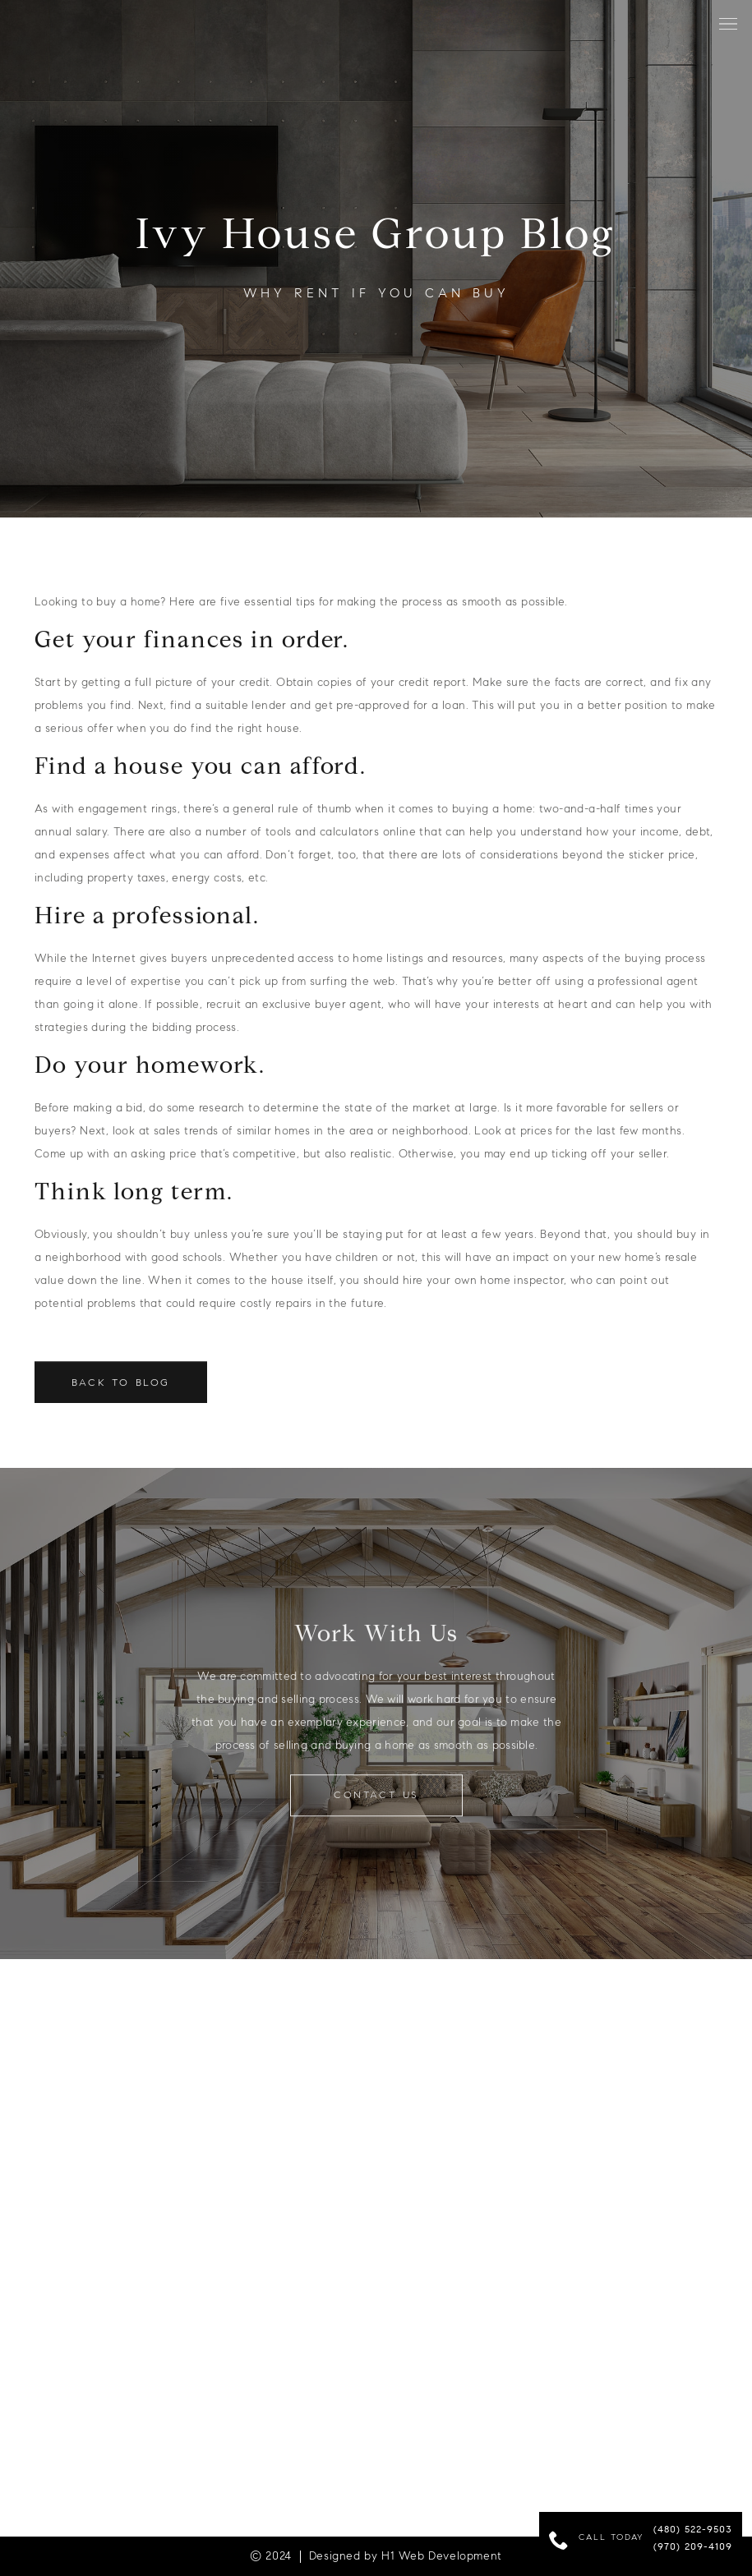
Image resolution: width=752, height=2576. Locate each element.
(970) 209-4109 (692, 2547)
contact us (376, 1800)
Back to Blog (121, 1388)
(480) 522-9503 (692, 2530)
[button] (728, 24)
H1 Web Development (441, 2556)
